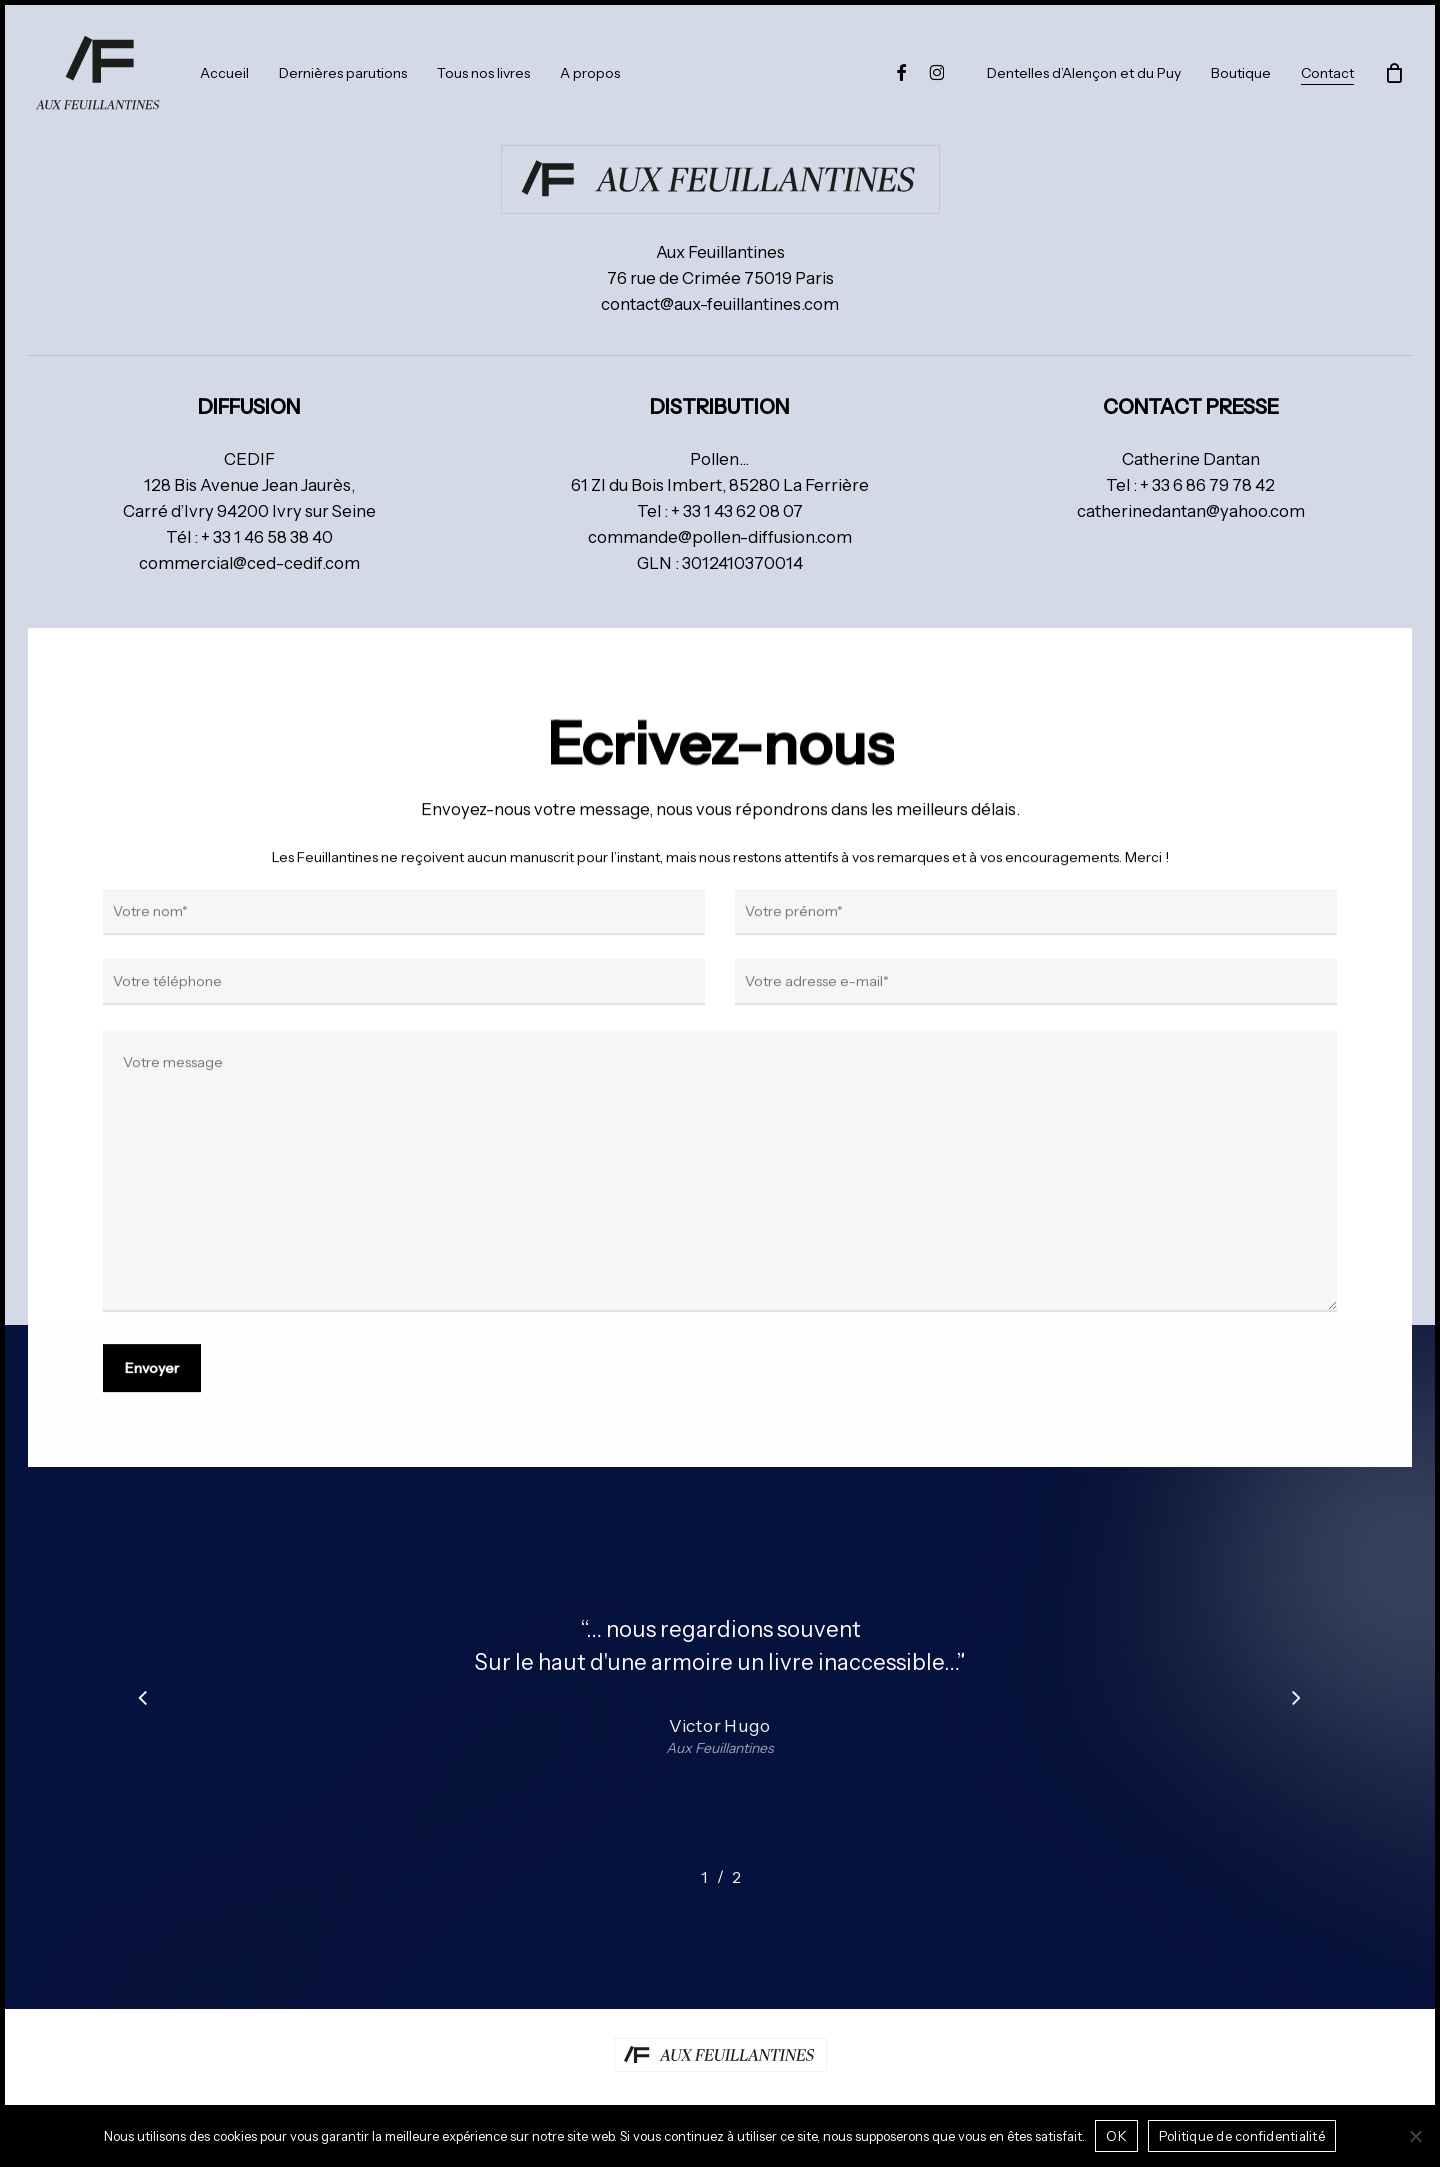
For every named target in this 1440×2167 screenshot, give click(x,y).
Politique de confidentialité (1242, 2136)
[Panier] (1394, 73)
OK (1116, 2136)
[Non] (1415, 2136)
